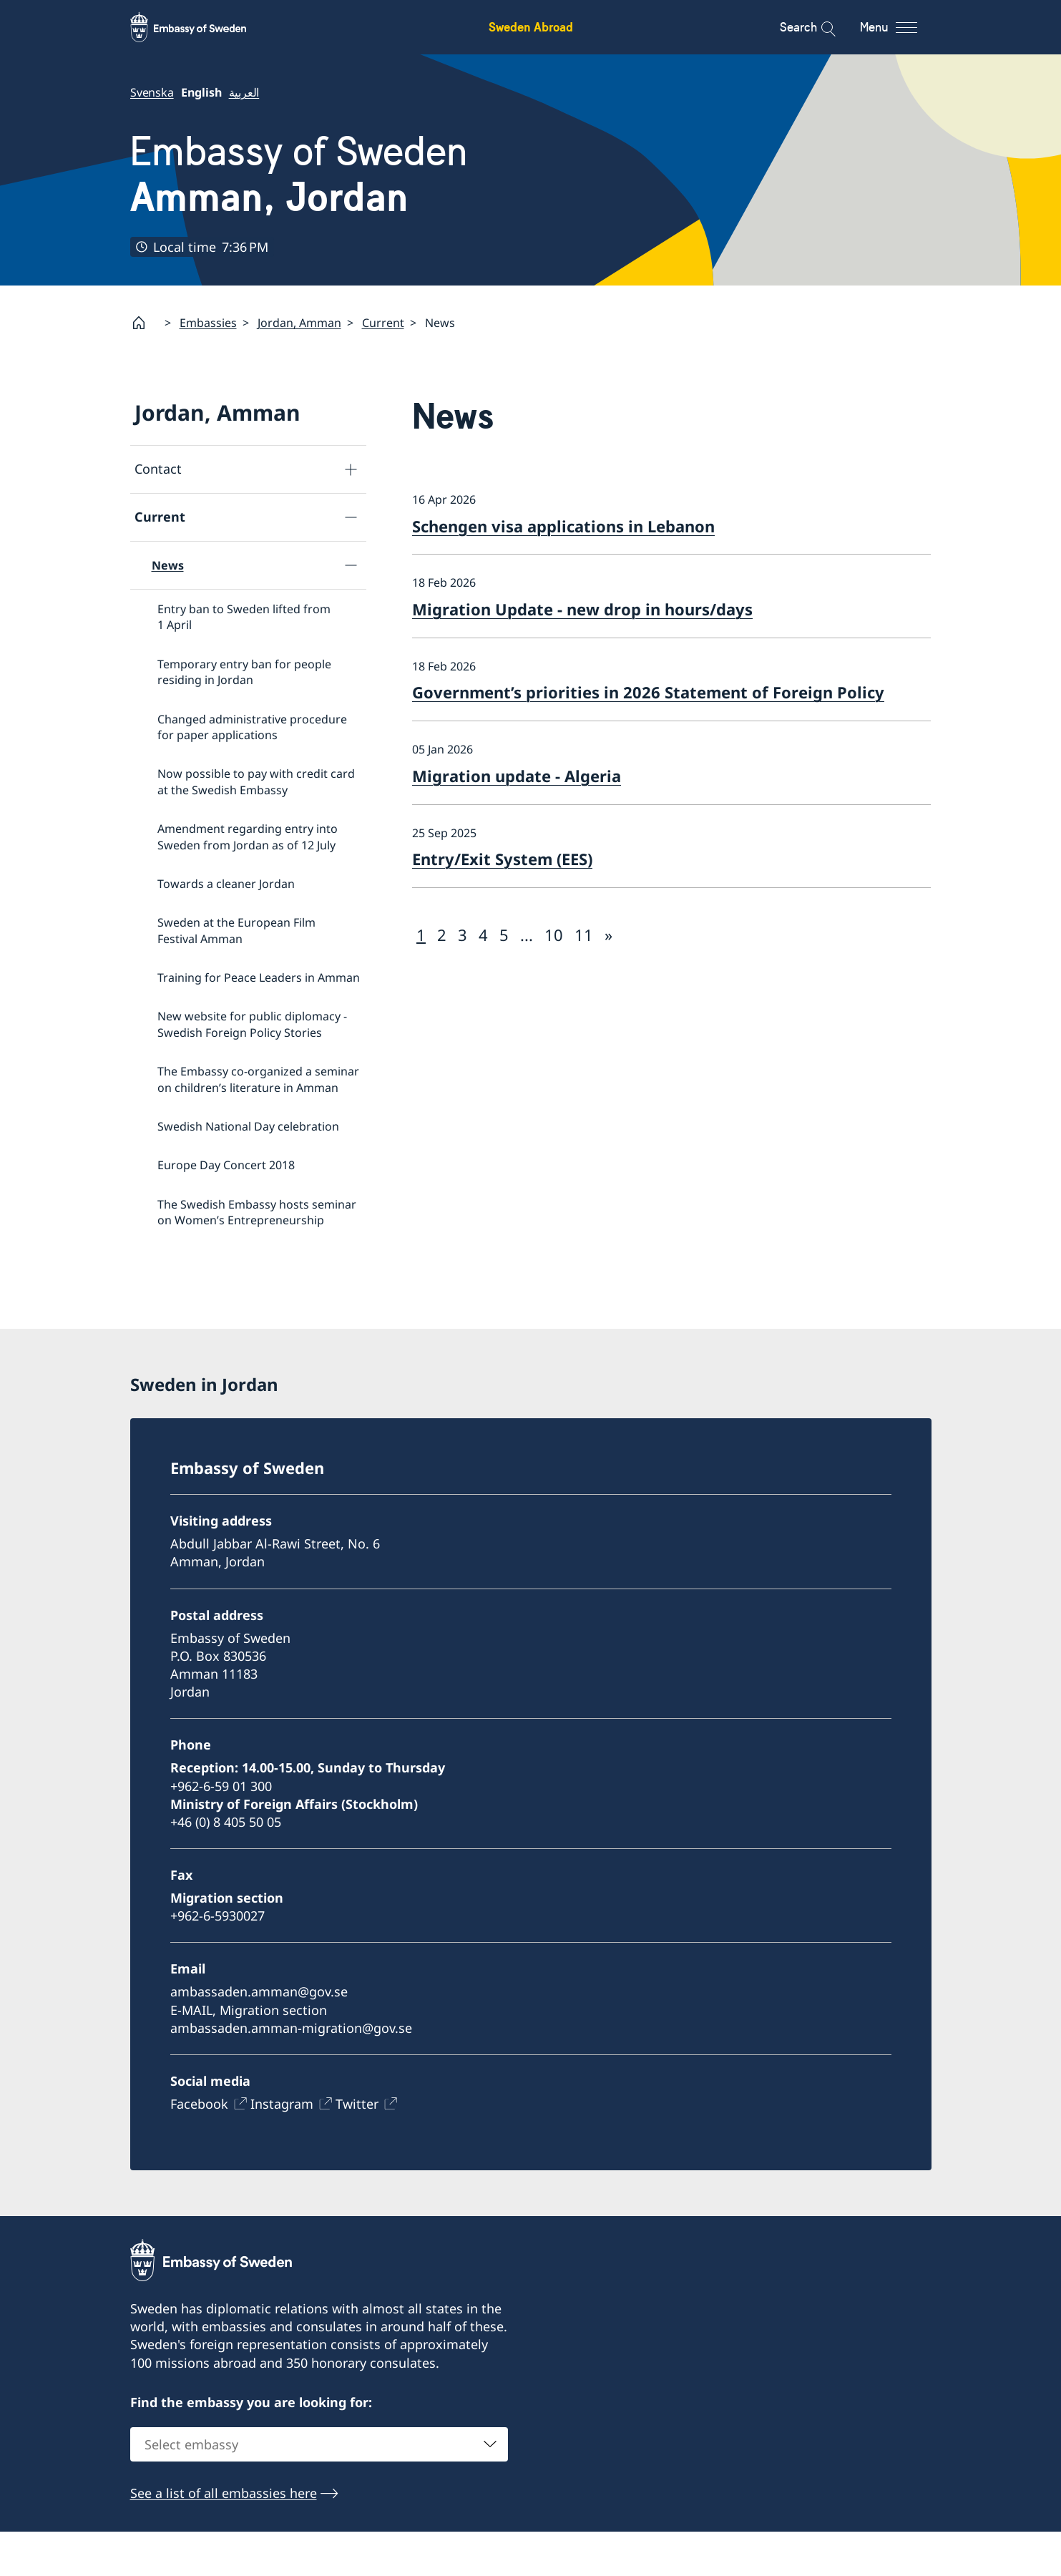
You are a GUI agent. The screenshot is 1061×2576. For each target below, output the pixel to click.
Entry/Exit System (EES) (502, 858)
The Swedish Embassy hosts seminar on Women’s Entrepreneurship (256, 1212)
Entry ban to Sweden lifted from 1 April (244, 617)
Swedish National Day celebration (248, 1126)
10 (553, 934)
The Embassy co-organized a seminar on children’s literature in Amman (258, 1079)
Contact (158, 468)
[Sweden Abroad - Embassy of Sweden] (201, 27)
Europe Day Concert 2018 (226, 1165)
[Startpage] (144, 322)
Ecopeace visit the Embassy (231, 1259)
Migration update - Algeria (516, 775)
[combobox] (319, 2489)
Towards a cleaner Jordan (226, 884)
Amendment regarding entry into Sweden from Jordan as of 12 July (247, 836)
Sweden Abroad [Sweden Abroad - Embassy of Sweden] (531, 27)
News (168, 565)
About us (162, 1302)
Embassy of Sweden (299, 175)
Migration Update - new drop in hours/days (582, 609)
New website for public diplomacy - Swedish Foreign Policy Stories (252, 1024)
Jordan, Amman (299, 323)
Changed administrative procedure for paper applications (252, 726)
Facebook (199, 2148)
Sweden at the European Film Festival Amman (236, 930)
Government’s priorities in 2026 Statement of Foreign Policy (648, 692)
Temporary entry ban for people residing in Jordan (244, 672)
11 (583, 934)
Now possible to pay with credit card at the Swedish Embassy (256, 781)
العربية (243, 92)
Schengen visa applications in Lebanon (563, 525)
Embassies (208, 323)
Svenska (152, 92)
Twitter (357, 2148)
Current (383, 323)
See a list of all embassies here (223, 2537)
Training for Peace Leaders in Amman (258, 977)
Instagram (281, 2148)
